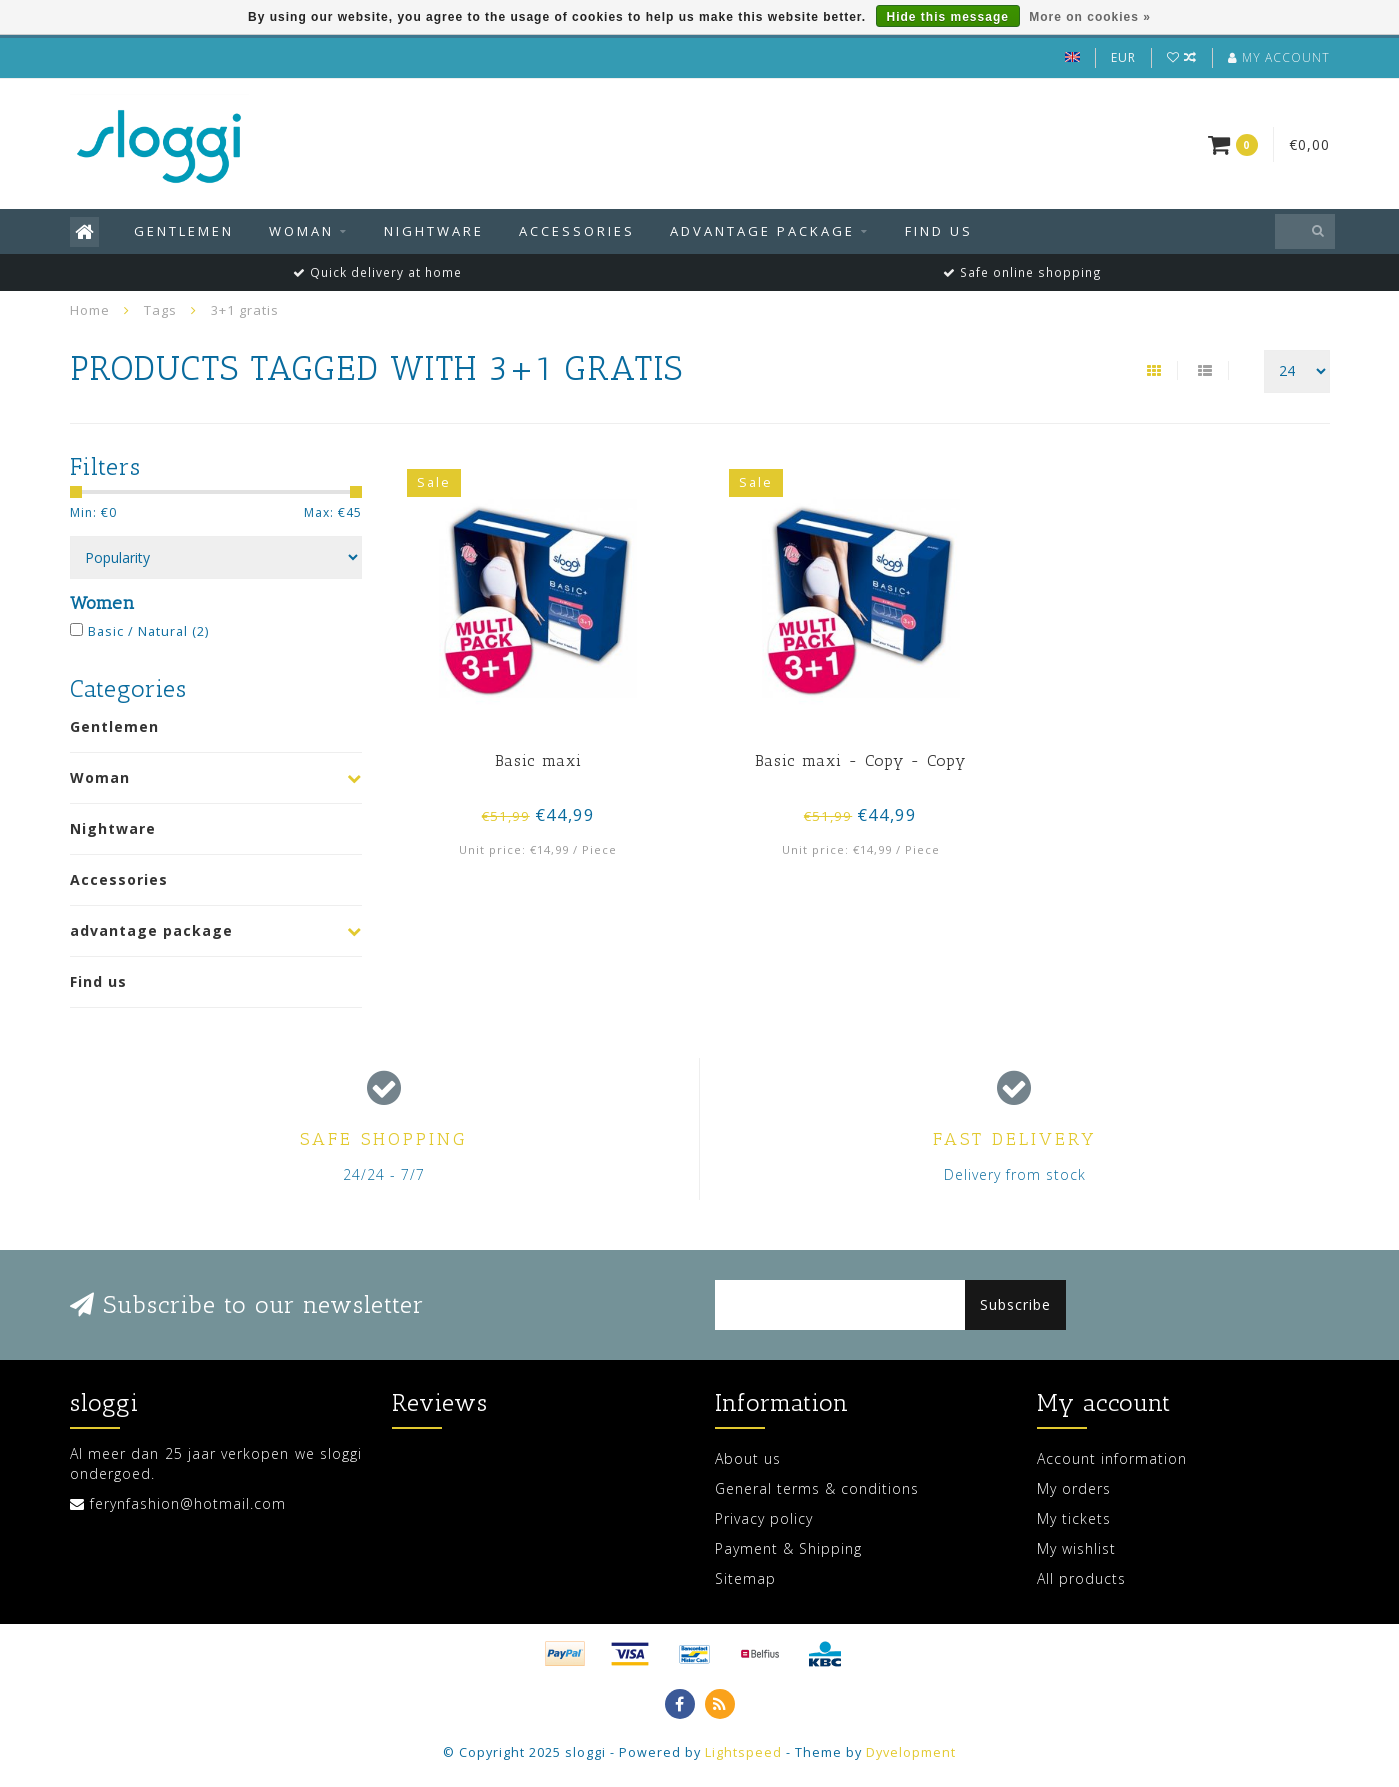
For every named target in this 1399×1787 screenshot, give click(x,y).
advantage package (762, 231)
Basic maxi (538, 760)
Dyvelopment (911, 1752)
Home (90, 310)
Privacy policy (764, 1518)
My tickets (1074, 1518)
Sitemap (745, 1578)
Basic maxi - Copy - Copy (860, 760)
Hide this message (948, 17)
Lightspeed (743, 1752)
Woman (301, 231)
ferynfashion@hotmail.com (188, 1503)
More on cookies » (1090, 17)
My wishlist (1076, 1548)
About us (748, 1458)
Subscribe (1015, 1304)
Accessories (577, 231)
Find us (939, 231)
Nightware (434, 231)
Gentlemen (184, 231)
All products (1081, 1578)
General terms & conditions (817, 1488)
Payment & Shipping (788, 1548)
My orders (1074, 1488)
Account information (1112, 1458)
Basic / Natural (148, 631)
